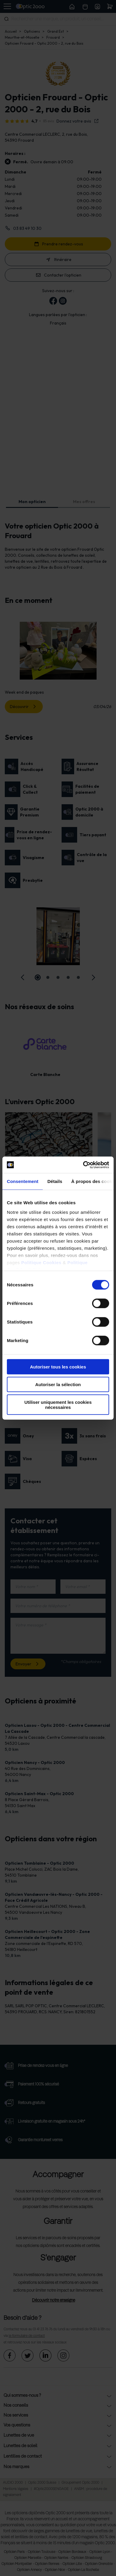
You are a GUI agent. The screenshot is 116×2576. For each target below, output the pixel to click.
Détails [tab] (54, 1181)
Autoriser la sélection (58, 1384)
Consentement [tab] (22, 1181)
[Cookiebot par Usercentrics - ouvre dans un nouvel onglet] (83, 1165)
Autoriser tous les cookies (58, 1366)
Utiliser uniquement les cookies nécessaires (57, 1404)
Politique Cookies (41, 1262)
